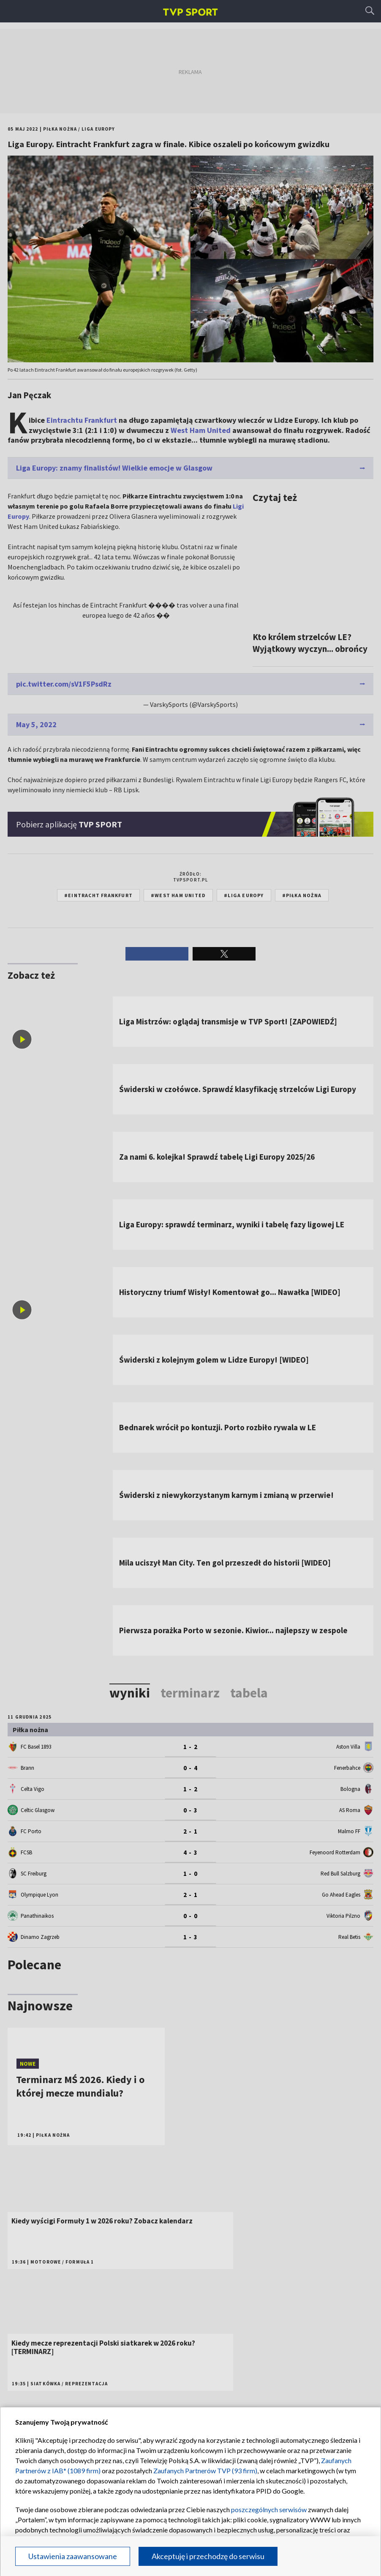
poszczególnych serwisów (269, 2509)
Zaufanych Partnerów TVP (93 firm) (205, 2470)
